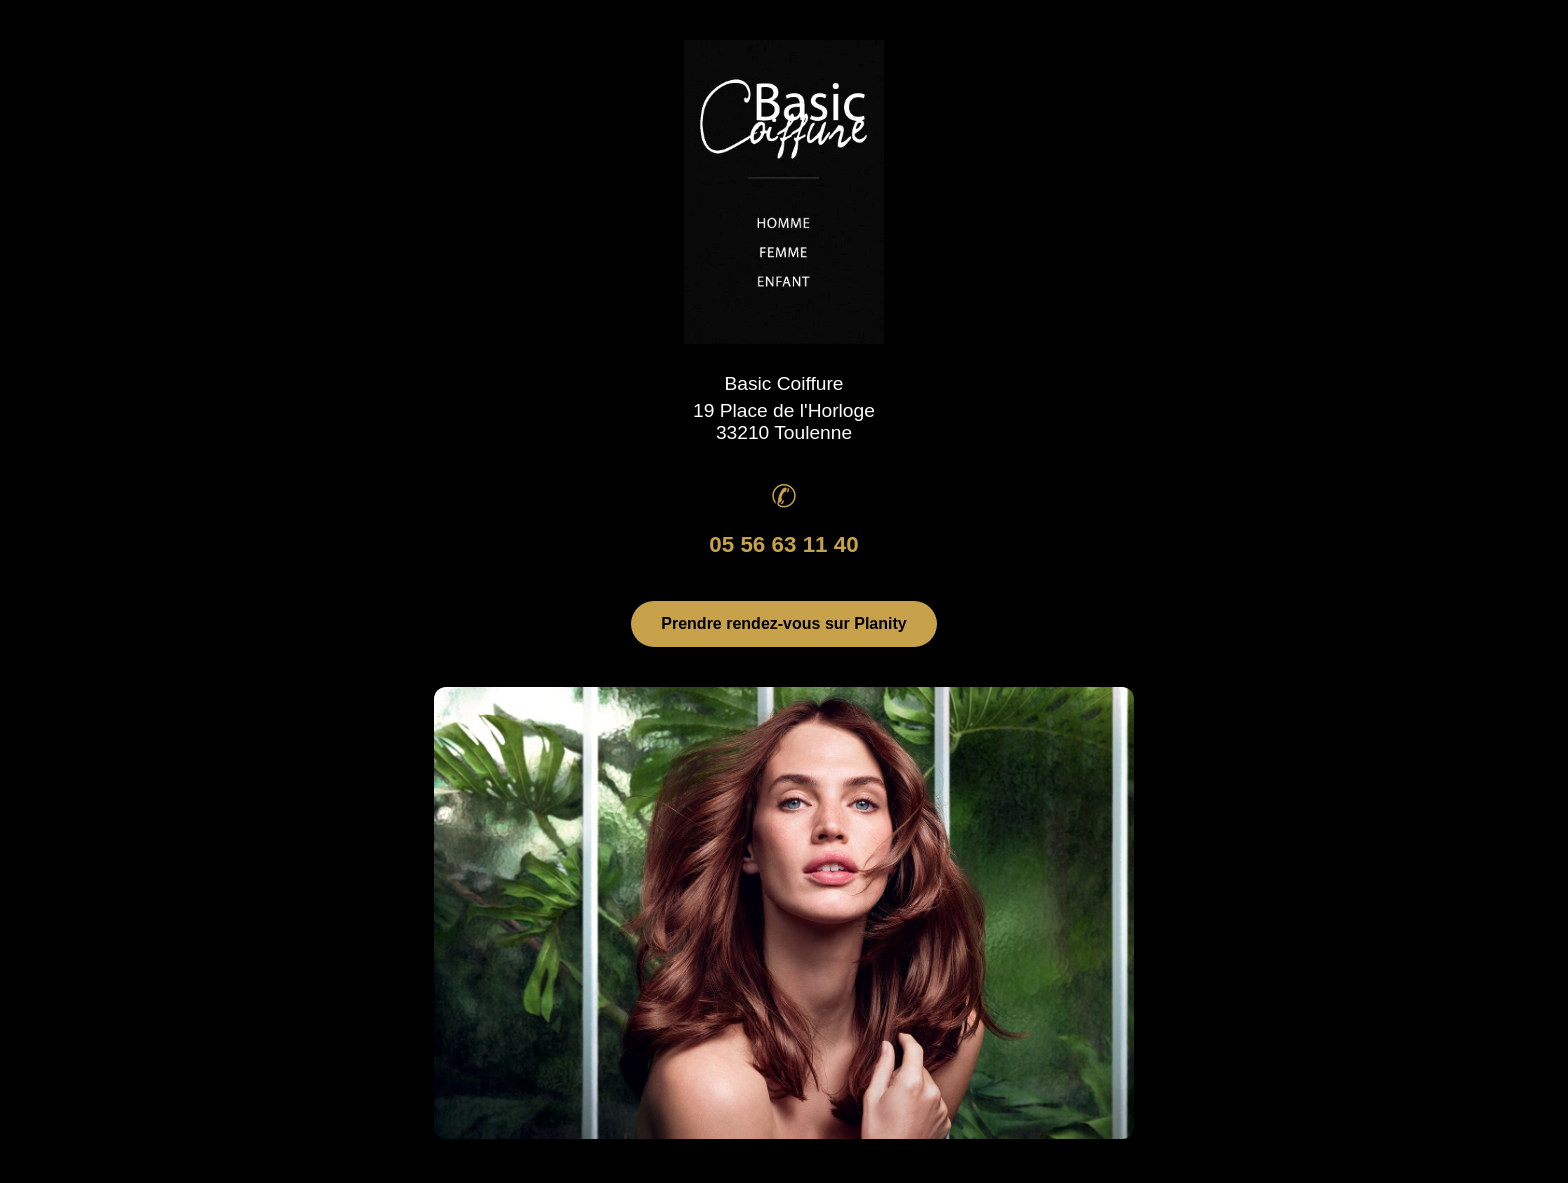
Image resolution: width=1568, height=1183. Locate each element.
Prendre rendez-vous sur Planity (783, 623)
